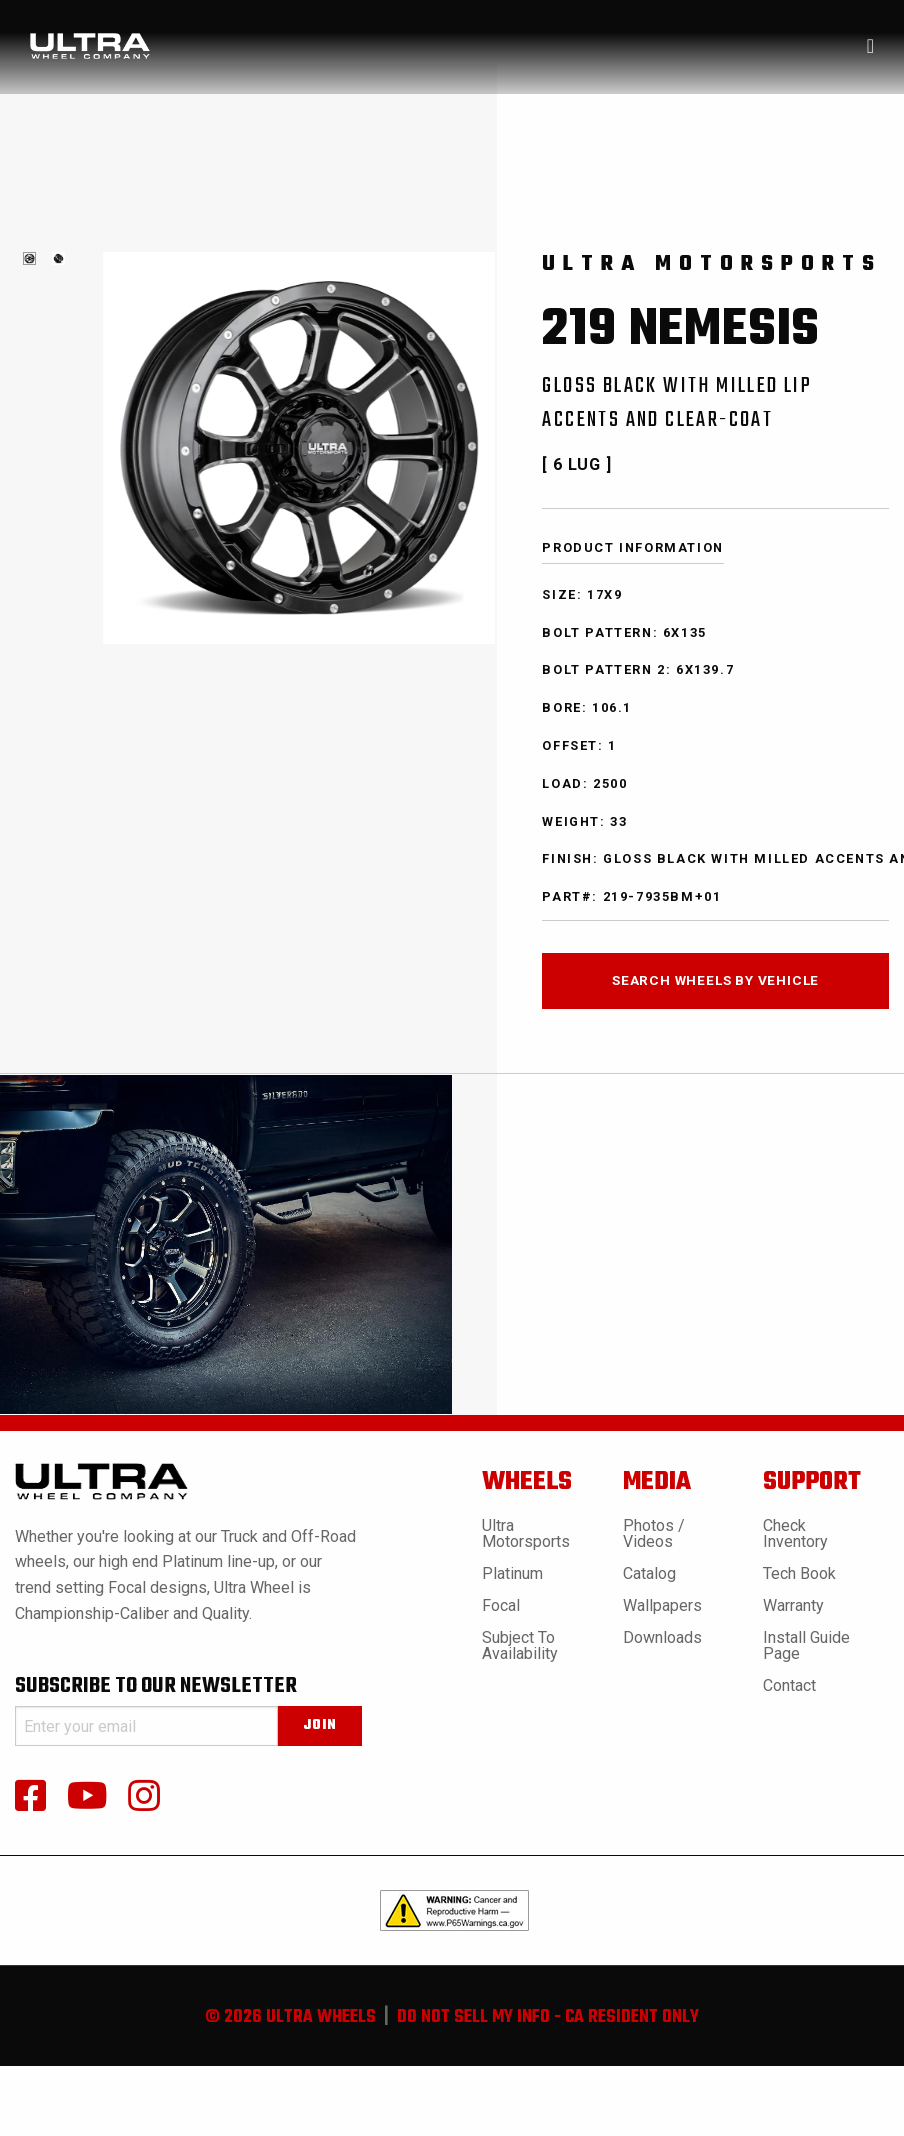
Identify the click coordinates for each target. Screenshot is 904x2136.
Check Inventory (795, 1533)
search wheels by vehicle (715, 980)
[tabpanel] (29, 258)
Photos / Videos (654, 1533)
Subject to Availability (520, 1645)
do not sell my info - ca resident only (548, 2017)
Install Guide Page (806, 1645)
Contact (789, 1685)
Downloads (662, 1637)
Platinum (512, 1573)
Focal (501, 1605)
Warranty (793, 1605)
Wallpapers (662, 1605)
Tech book (799, 1573)
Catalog (649, 1573)
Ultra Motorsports (526, 1533)
